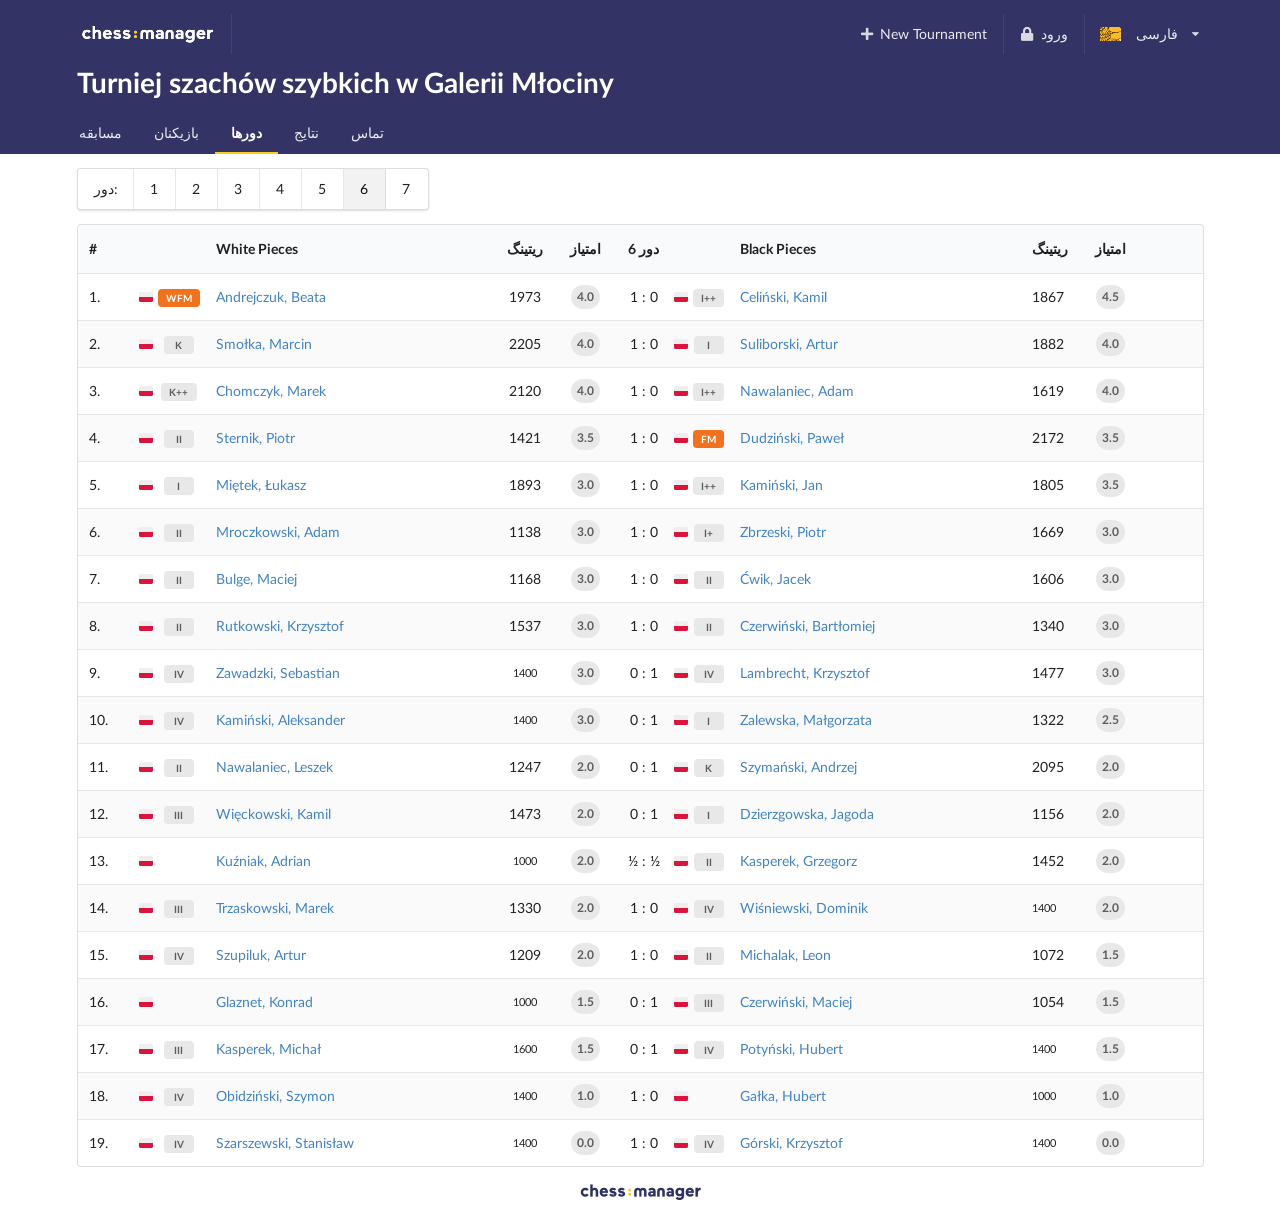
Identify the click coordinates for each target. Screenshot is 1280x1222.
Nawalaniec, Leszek (274, 766)
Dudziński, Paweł (792, 437)
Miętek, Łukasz (261, 484)
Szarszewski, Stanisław (285, 1142)
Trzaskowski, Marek (275, 907)
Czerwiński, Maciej (796, 1001)
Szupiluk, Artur (261, 954)
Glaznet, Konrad (264, 1001)
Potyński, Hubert (791, 1048)
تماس (367, 132)
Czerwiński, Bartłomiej (807, 625)
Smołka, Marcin (264, 343)
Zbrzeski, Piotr (783, 531)
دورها (246, 132)
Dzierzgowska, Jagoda (807, 813)
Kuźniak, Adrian (263, 860)
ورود (1043, 33)
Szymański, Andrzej (798, 766)
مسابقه (100, 132)
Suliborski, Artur (789, 343)
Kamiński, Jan (781, 484)
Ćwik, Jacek (775, 578)
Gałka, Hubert (783, 1095)
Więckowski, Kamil (273, 813)
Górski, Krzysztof (791, 1142)
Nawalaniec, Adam (797, 390)
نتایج (306, 132)
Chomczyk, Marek (271, 390)
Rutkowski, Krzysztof (280, 625)
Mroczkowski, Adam (278, 531)
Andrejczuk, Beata (271, 296)
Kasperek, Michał (268, 1048)
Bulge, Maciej (256, 578)
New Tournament (922, 33)
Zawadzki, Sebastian (278, 672)
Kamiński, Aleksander (280, 719)
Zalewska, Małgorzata (806, 719)
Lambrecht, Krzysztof (805, 672)
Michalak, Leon (785, 954)
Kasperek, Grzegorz (798, 860)
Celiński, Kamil (783, 296)
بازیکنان (176, 132)
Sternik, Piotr (255, 437)
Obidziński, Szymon (275, 1095)
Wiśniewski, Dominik (804, 907)
